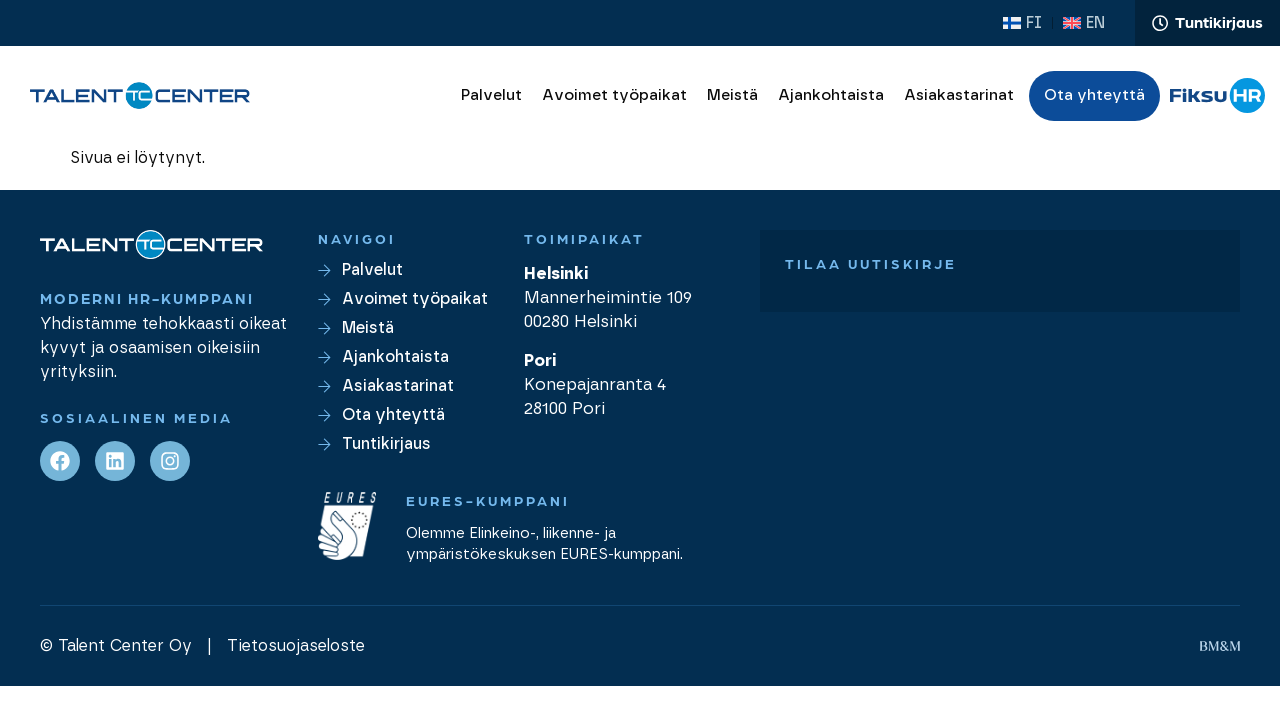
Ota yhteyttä (1094, 97)
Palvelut (491, 97)
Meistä (732, 97)
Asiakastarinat (959, 97)
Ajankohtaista (831, 97)
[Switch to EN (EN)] (1082, 24)
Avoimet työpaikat (614, 97)
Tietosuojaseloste (296, 649)
